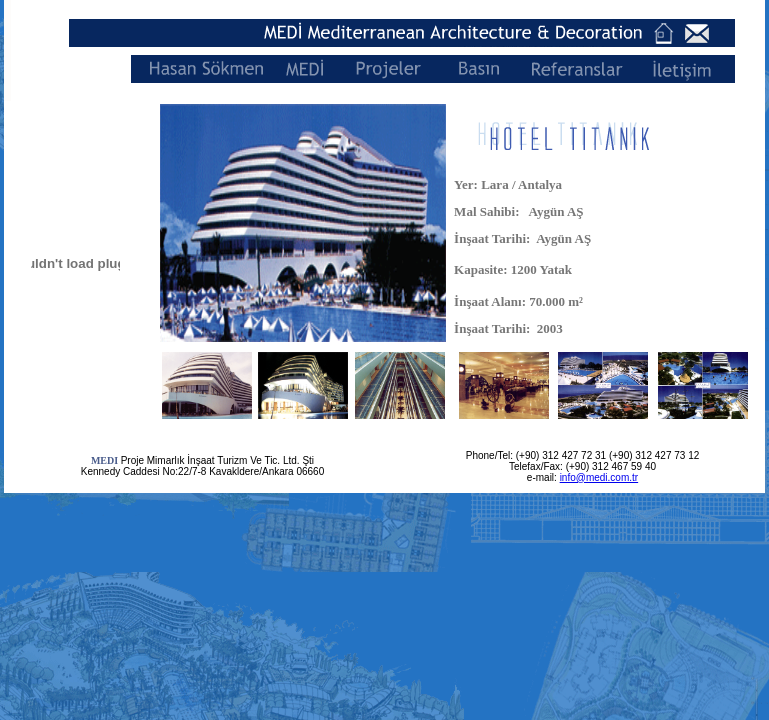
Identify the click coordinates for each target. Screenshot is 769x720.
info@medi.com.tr (599, 477)
